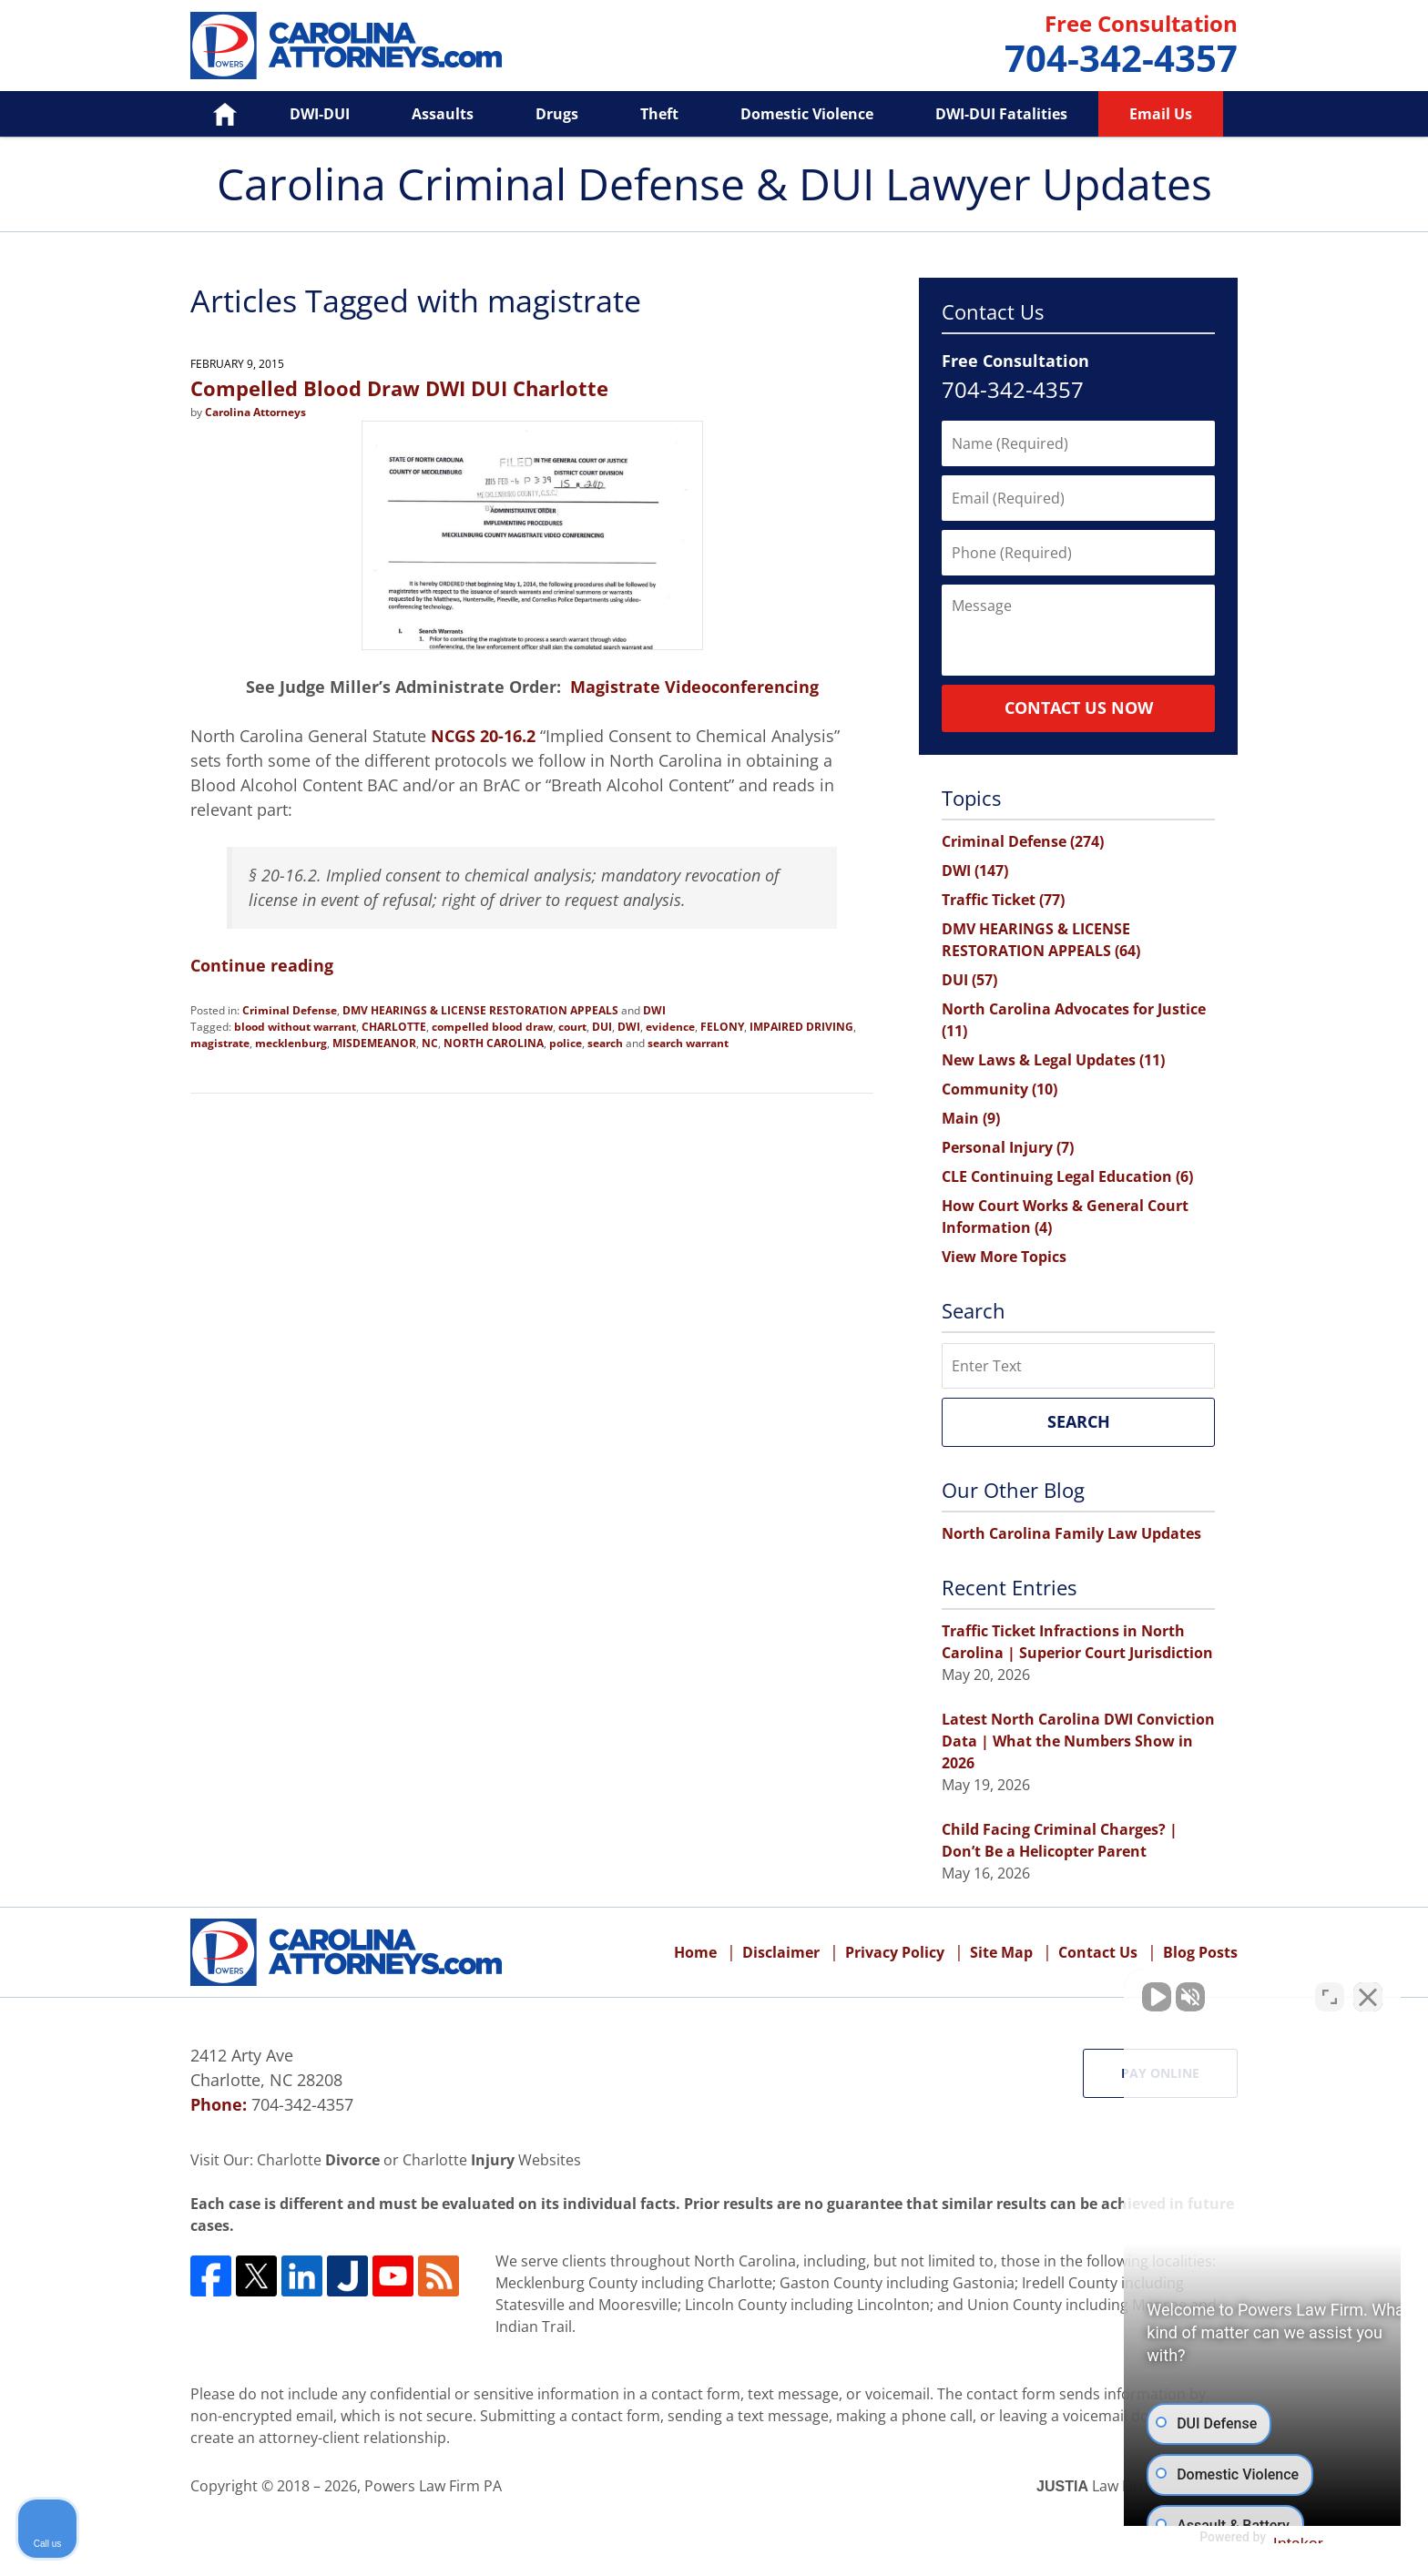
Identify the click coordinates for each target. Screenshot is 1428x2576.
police (565, 1043)
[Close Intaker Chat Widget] (1367, 1994)
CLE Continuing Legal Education (1067, 1176)
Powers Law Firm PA (433, 2486)
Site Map (1001, 1952)
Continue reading (261, 965)
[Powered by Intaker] (1272, 2537)
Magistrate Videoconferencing (694, 686)
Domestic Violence (806, 114)
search (605, 1043)
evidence (670, 1026)
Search (1078, 1421)
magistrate (220, 1043)
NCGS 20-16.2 (483, 736)
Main (971, 1118)
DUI (602, 1026)
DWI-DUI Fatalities (1001, 114)
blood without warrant (295, 1026)
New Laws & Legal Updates (1053, 1060)
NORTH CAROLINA (494, 1043)
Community (999, 1089)
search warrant (688, 1043)
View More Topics (1004, 1257)
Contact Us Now (1079, 707)
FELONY (722, 1026)
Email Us (1160, 114)
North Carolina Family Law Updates (1071, 1533)
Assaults (443, 114)
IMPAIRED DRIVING (801, 1026)
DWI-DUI (320, 114)
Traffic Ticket (1003, 900)
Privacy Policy (894, 1952)
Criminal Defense (289, 1010)
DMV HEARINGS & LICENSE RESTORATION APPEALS (480, 1010)
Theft (659, 114)
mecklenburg (291, 1043)
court (572, 1026)
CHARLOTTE (394, 1026)
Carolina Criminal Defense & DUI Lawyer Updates (346, 45)
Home (211, 114)
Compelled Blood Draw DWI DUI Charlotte (399, 388)
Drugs (557, 114)
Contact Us (1097, 1952)
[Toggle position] (1329, 1994)
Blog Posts (1200, 1952)
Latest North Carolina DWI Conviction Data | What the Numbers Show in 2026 (1078, 1741)
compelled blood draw (492, 1026)
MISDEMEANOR (374, 1043)
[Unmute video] (1105, 1994)
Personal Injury (1008, 1147)
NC (430, 1043)
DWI (654, 1010)
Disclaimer (781, 1952)
